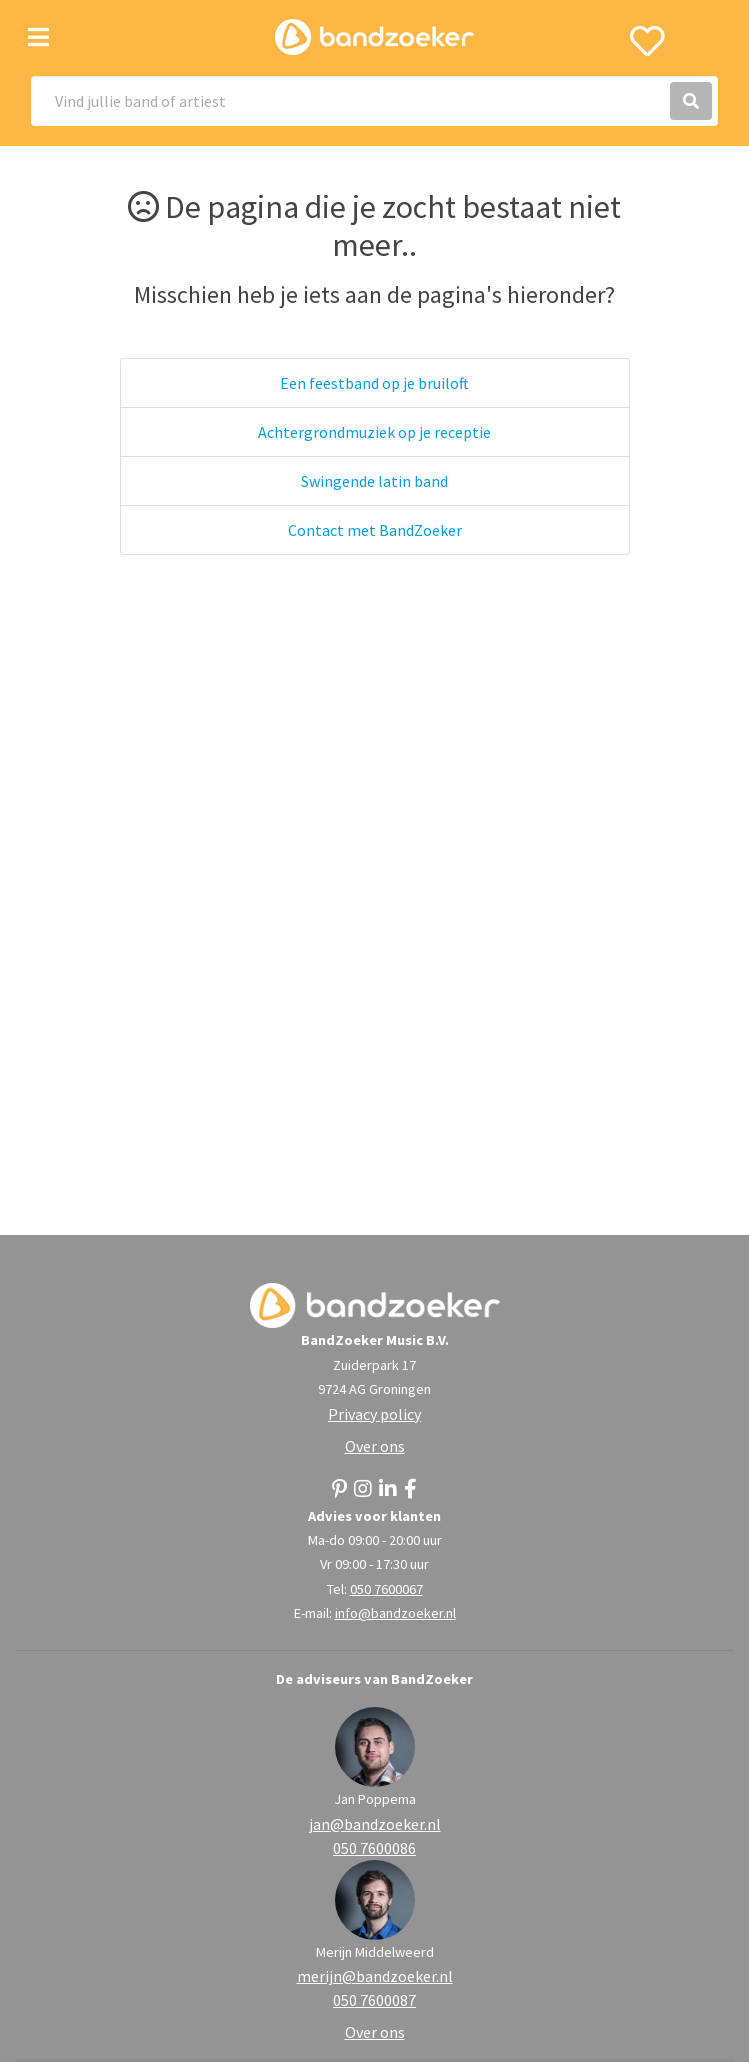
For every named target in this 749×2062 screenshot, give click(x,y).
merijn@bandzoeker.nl (375, 1976)
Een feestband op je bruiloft (374, 383)
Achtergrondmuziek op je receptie (374, 432)
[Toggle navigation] (38, 37)
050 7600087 (374, 2000)
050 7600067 (386, 1589)
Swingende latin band (374, 481)
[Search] (374, 101)
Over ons (375, 1446)
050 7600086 (374, 1848)
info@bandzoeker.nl (395, 1613)
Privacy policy (374, 1414)
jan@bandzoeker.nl (375, 1824)
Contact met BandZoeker (375, 530)
